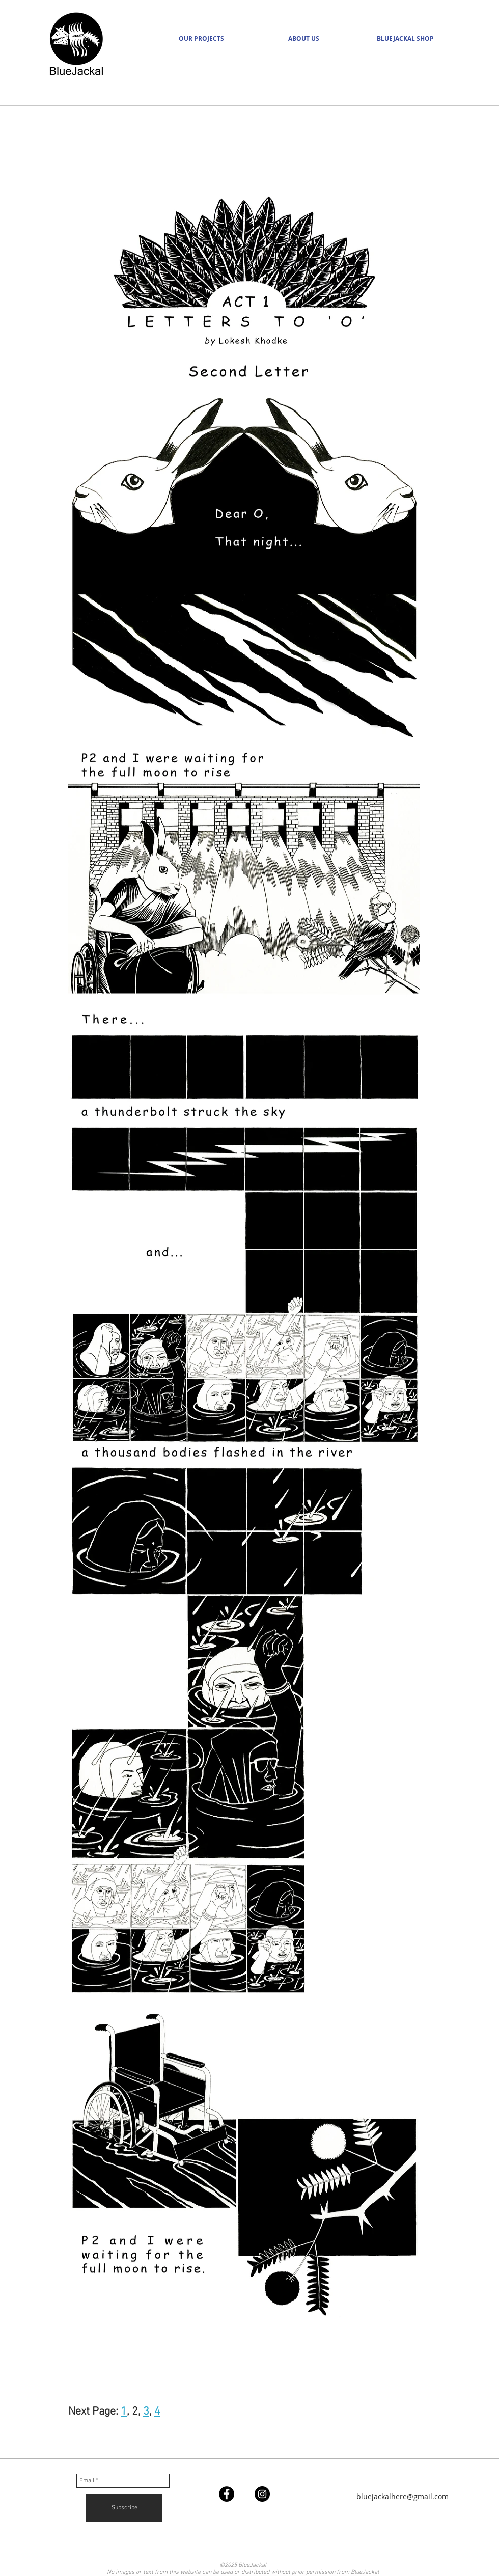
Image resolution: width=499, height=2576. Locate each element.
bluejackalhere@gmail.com (402, 2496)
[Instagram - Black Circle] (262, 2494)
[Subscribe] (124, 2508)
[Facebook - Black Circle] (226, 2494)
